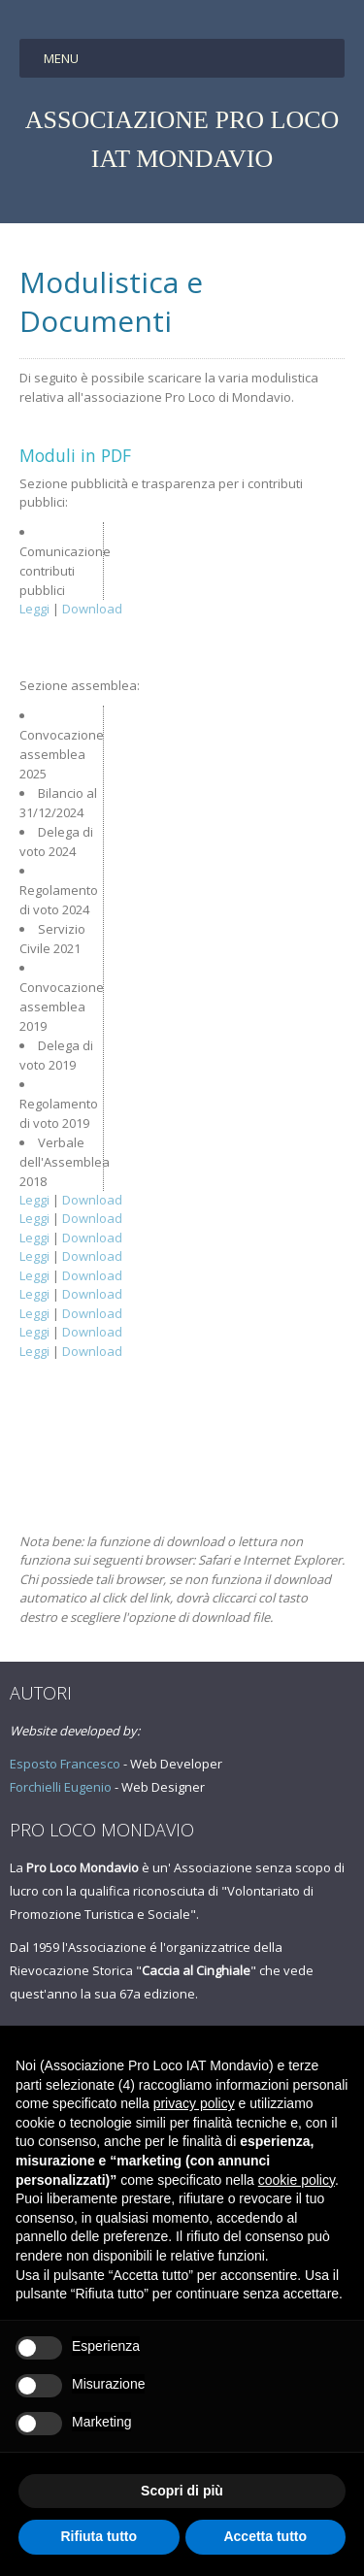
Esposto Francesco (65, 1763)
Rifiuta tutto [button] (98, 2536)
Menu (61, 58)
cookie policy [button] (296, 2180)
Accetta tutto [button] (265, 2536)
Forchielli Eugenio (61, 1787)
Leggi (34, 608)
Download (92, 608)
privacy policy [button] (194, 2103)
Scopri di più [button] (182, 2490)
